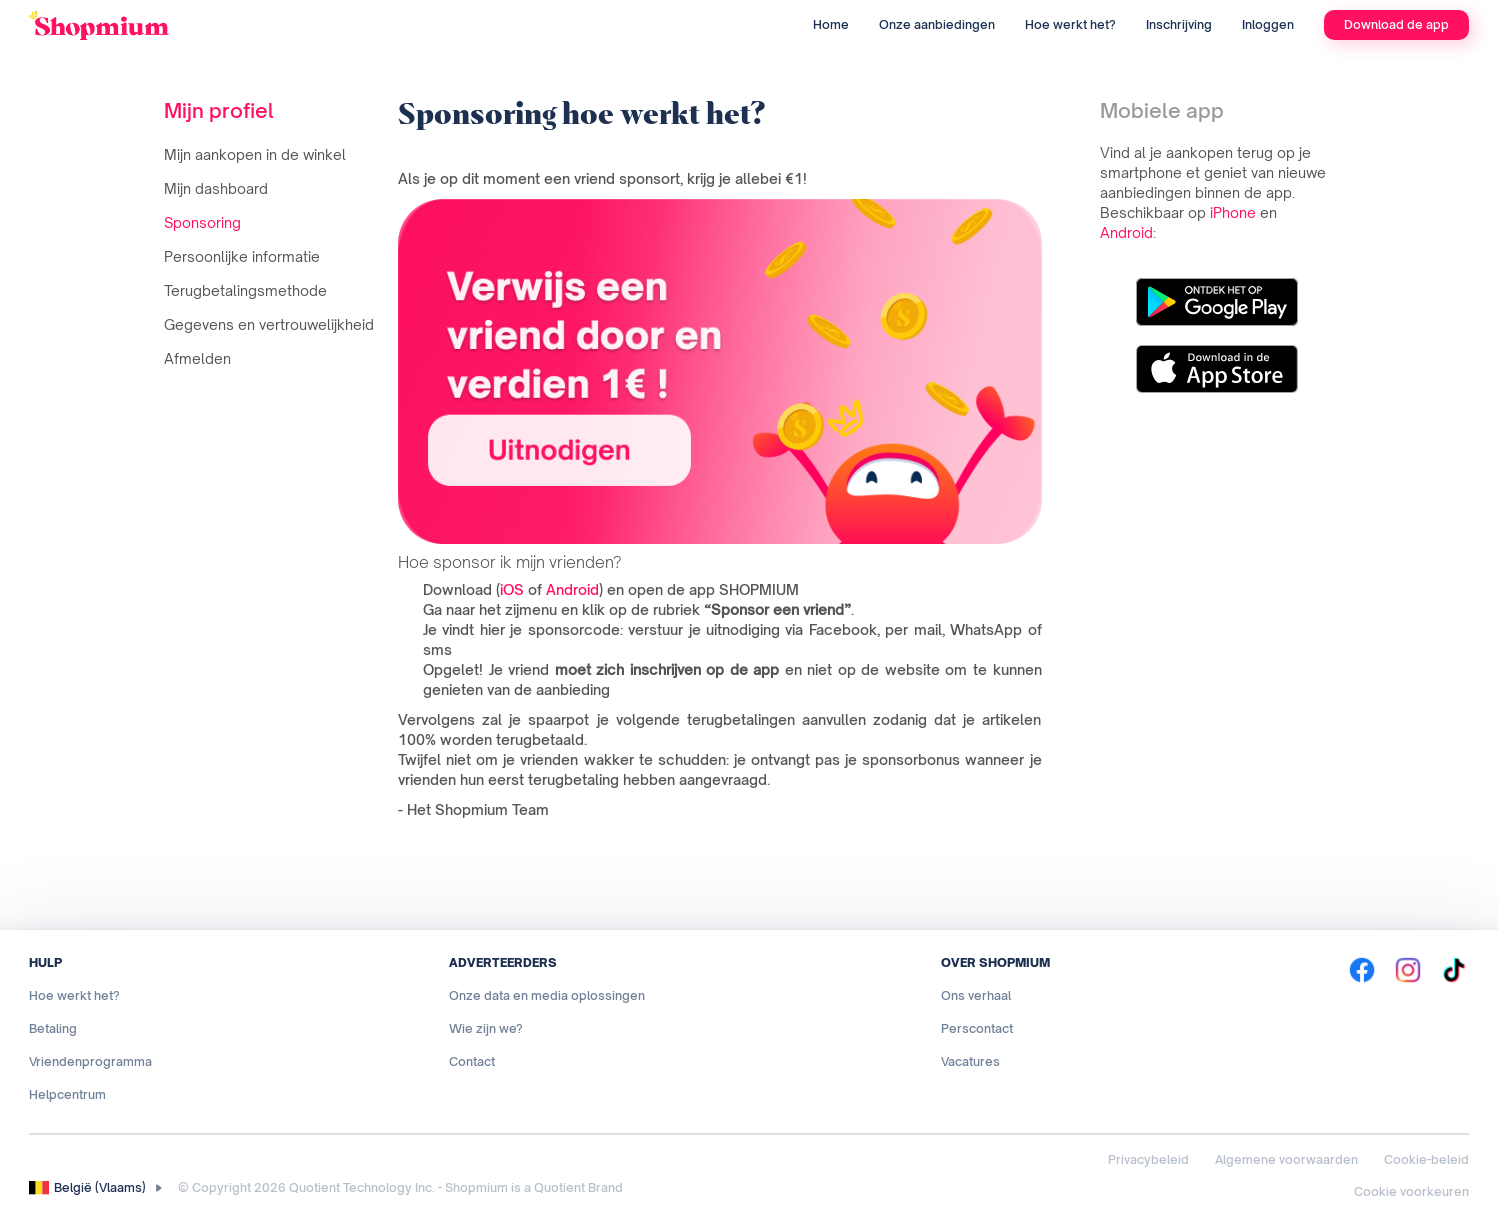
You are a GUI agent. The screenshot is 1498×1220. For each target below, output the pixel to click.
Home (831, 24)
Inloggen (1268, 24)
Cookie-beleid (1426, 1159)
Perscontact (977, 1028)
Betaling (53, 1028)
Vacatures (970, 1061)
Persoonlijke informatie (242, 256)
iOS (512, 589)
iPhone (1233, 212)
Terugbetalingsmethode (245, 290)
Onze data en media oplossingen (547, 995)
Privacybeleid (1148, 1159)
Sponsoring (202, 222)
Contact (472, 1061)
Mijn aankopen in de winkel (255, 154)
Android (572, 589)
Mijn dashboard (216, 188)
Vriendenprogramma (90, 1061)
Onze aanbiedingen (937, 24)
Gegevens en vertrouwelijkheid (269, 324)
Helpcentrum (67, 1094)
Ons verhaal (976, 995)
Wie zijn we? (486, 1028)
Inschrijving (1179, 24)
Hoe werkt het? (1070, 24)
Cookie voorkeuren (1411, 1191)
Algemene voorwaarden (1286, 1159)
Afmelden (197, 358)
